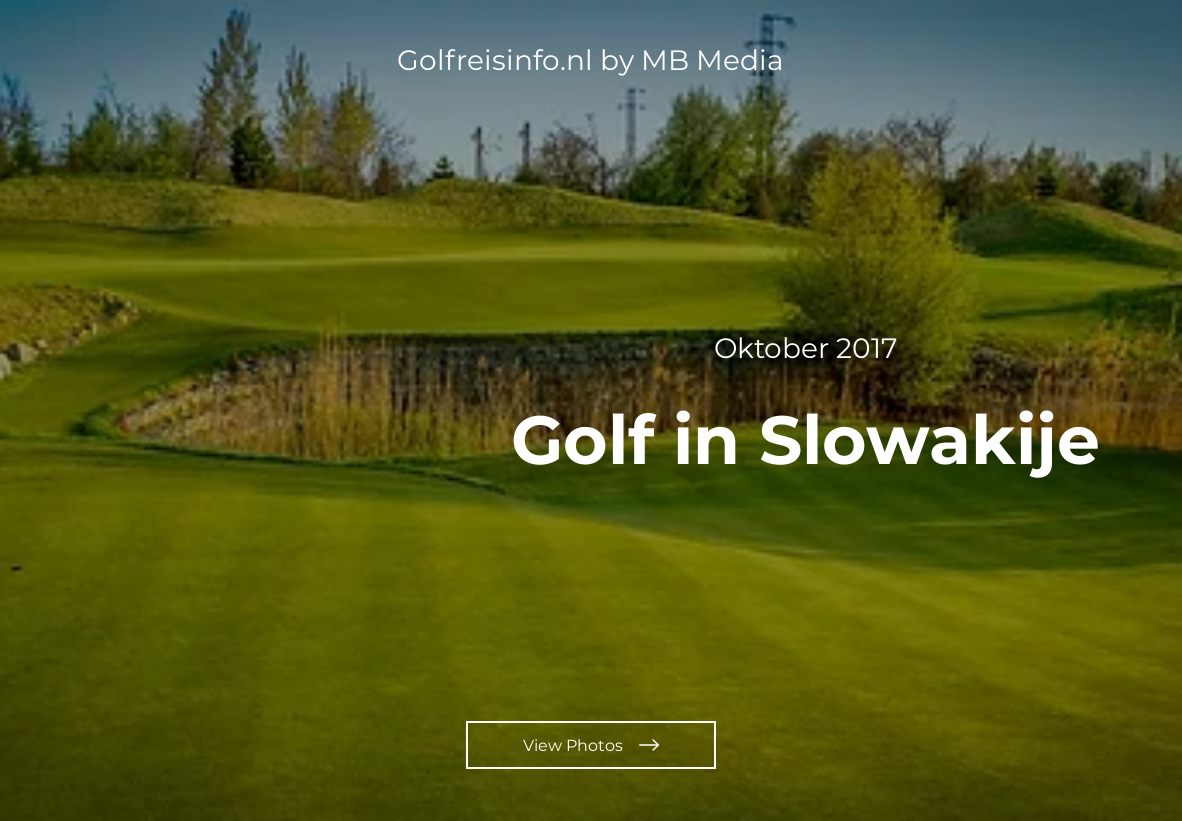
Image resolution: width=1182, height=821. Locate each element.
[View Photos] (591, 745)
